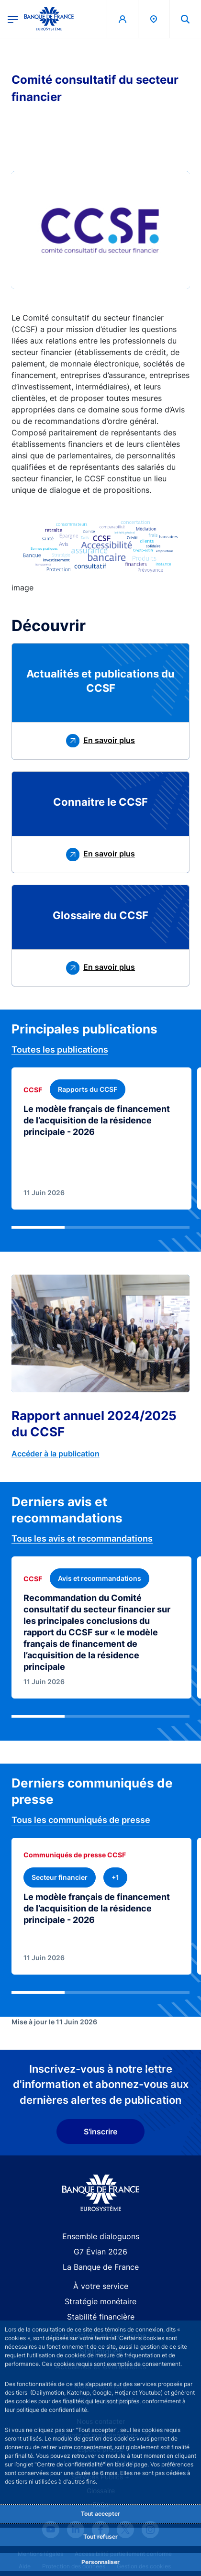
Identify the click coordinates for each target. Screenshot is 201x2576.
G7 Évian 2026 (100, 2251)
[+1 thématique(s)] (115, 1877)
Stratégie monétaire (100, 2301)
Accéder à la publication (55, 1453)
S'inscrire (100, 2131)
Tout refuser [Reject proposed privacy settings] (100, 2536)
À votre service (100, 2286)
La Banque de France (101, 2267)
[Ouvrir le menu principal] (13, 18)
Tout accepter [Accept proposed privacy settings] (100, 2513)
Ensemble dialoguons (100, 2236)
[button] (185, 19)
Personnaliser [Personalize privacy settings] (100, 2561)
